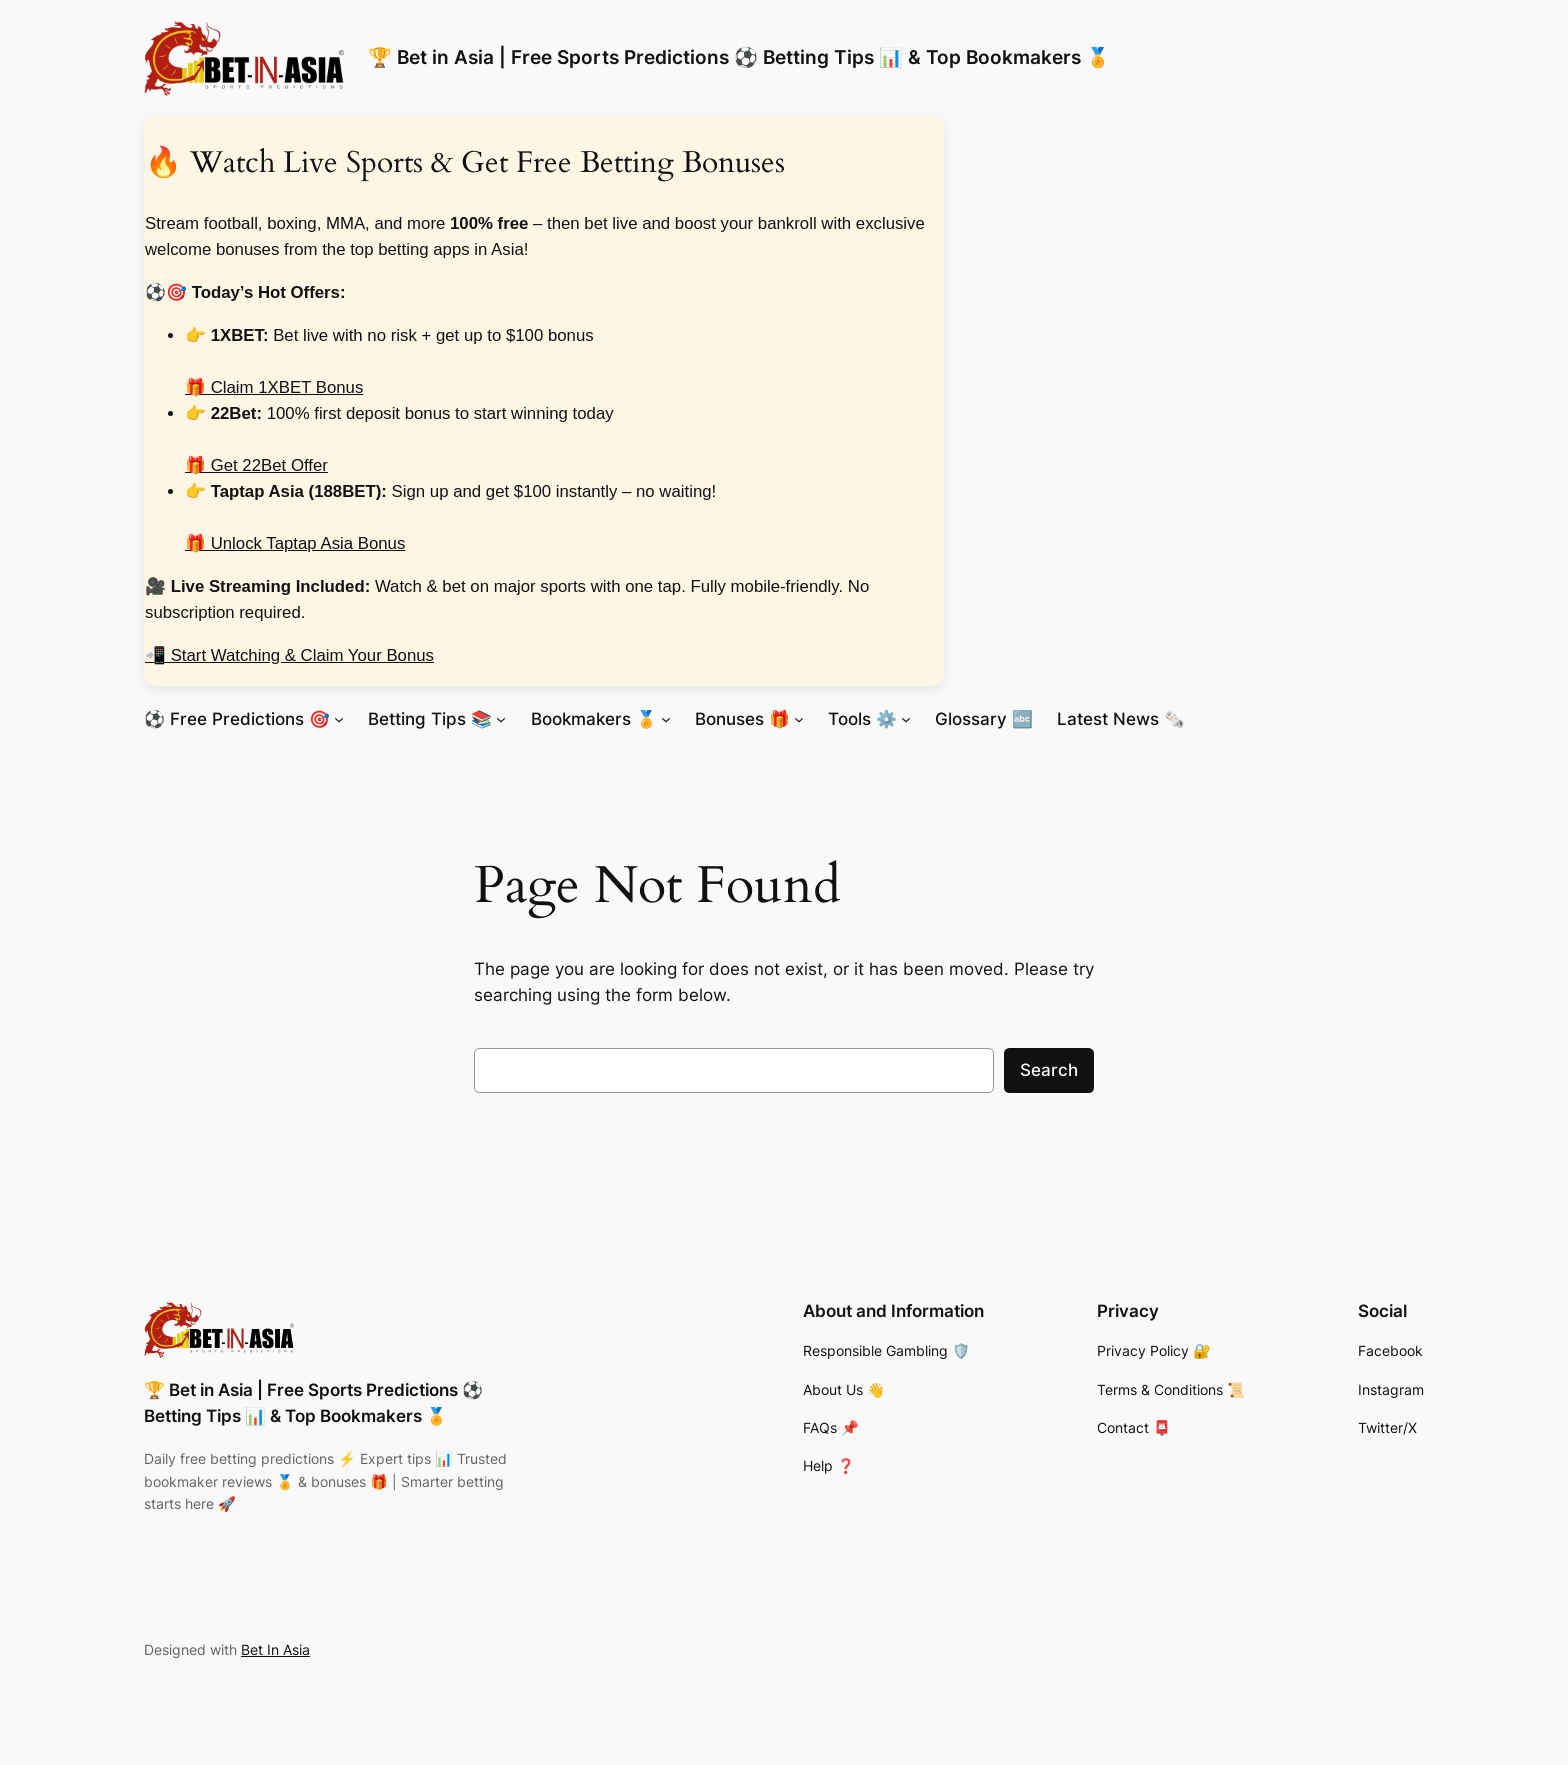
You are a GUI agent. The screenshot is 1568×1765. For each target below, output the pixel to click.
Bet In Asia (275, 1649)
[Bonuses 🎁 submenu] (799, 718)
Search (1049, 1070)
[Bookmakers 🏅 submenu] (666, 718)
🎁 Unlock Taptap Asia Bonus (295, 543)
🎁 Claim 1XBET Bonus (274, 387)
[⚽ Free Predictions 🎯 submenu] (339, 718)
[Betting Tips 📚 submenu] (501, 718)
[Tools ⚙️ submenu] (906, 718)
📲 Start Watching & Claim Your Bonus (289, 655)
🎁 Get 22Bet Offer (256, 465)
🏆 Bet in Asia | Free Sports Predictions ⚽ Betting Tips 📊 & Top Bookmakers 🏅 (739, 57)
